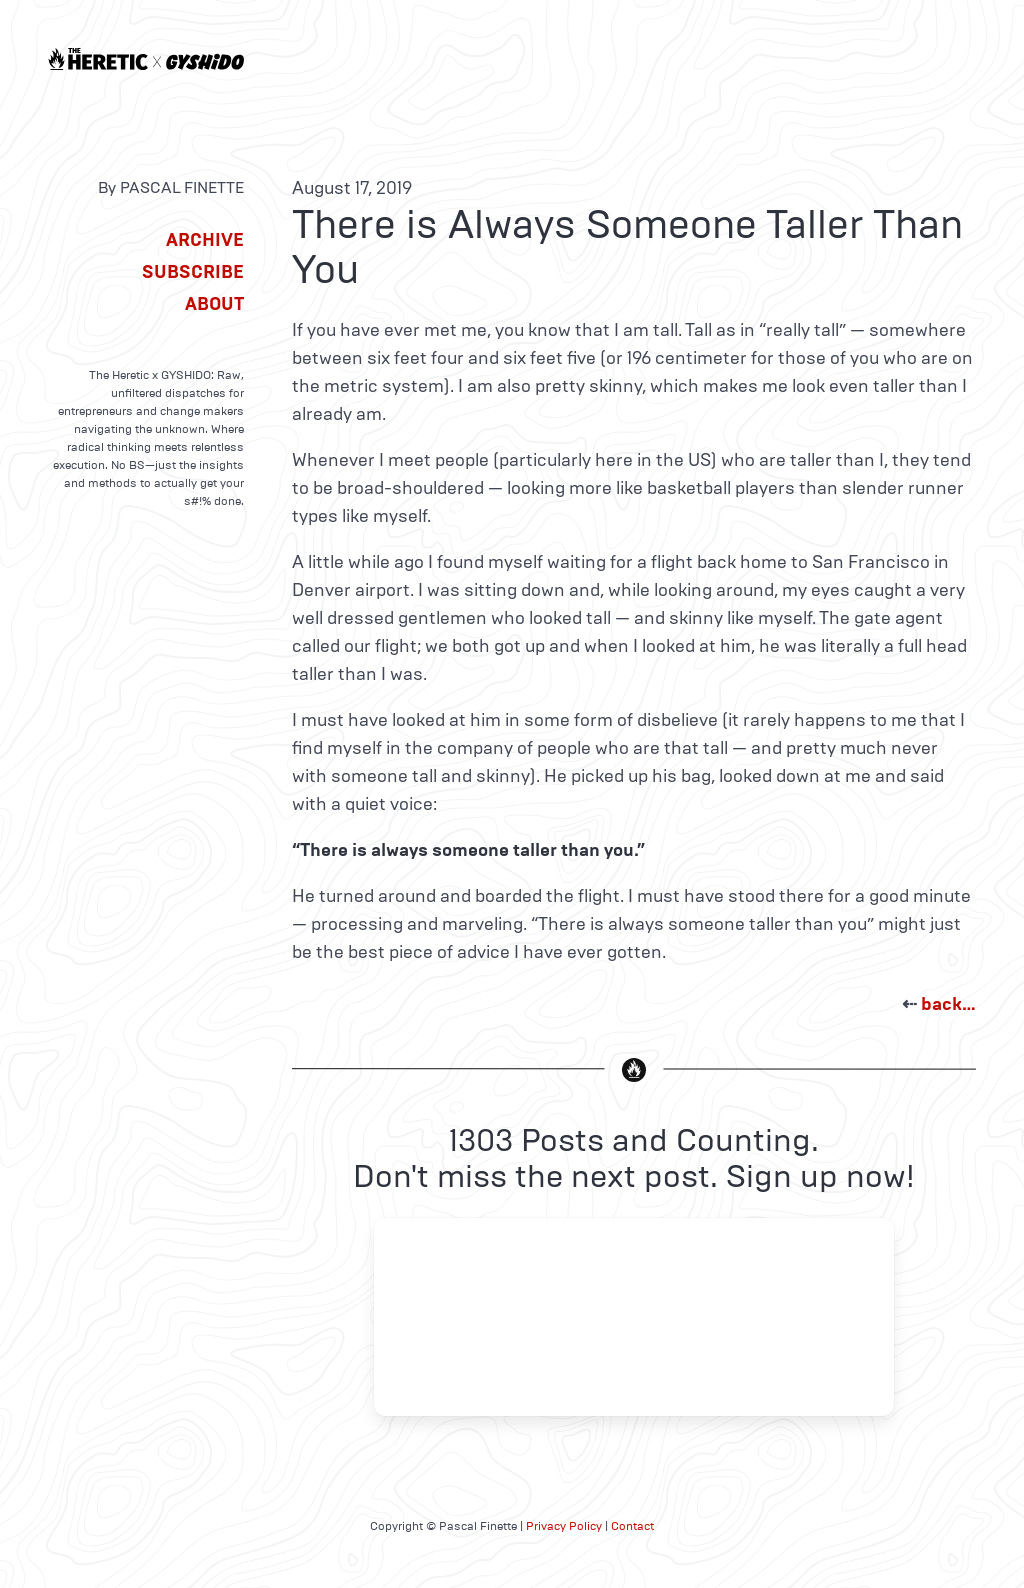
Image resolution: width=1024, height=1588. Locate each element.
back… (948, 1004)
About (214, 304)
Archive (205, 240)
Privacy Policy (564, 1526)
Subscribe (193, 272)
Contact (632, 1526)
